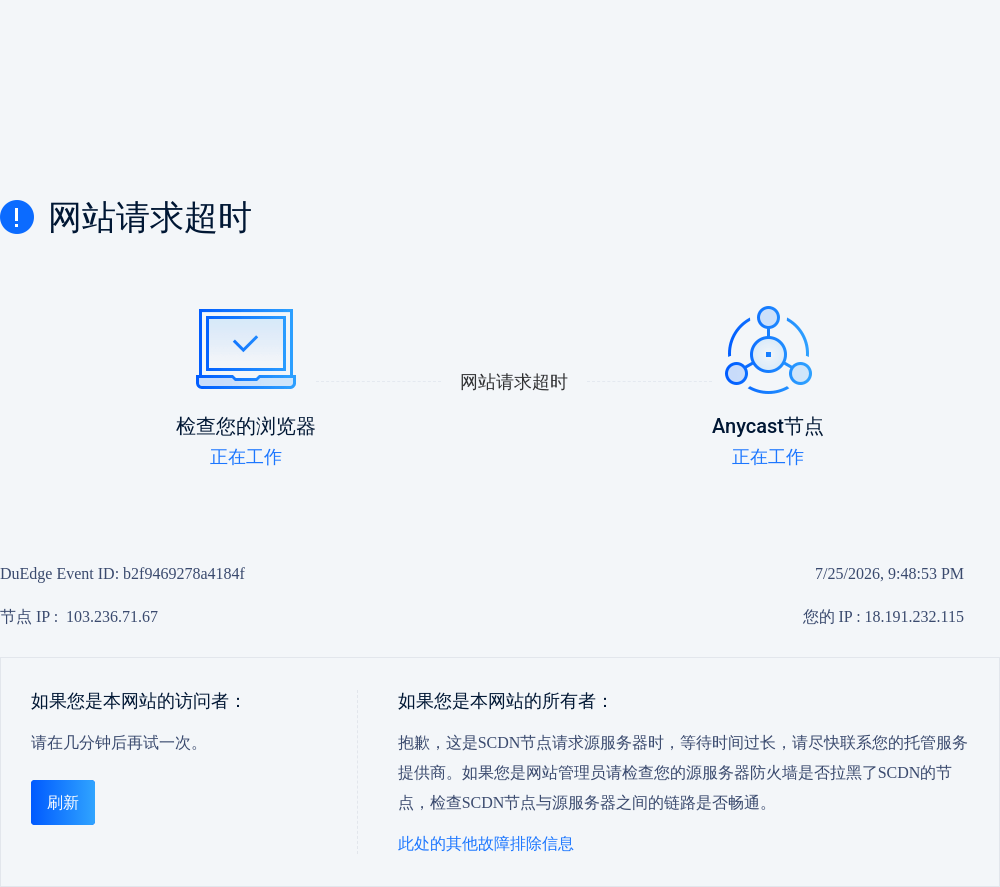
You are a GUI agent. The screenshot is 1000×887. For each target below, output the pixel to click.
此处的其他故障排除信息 (486, 843)
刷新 (63, 802)
